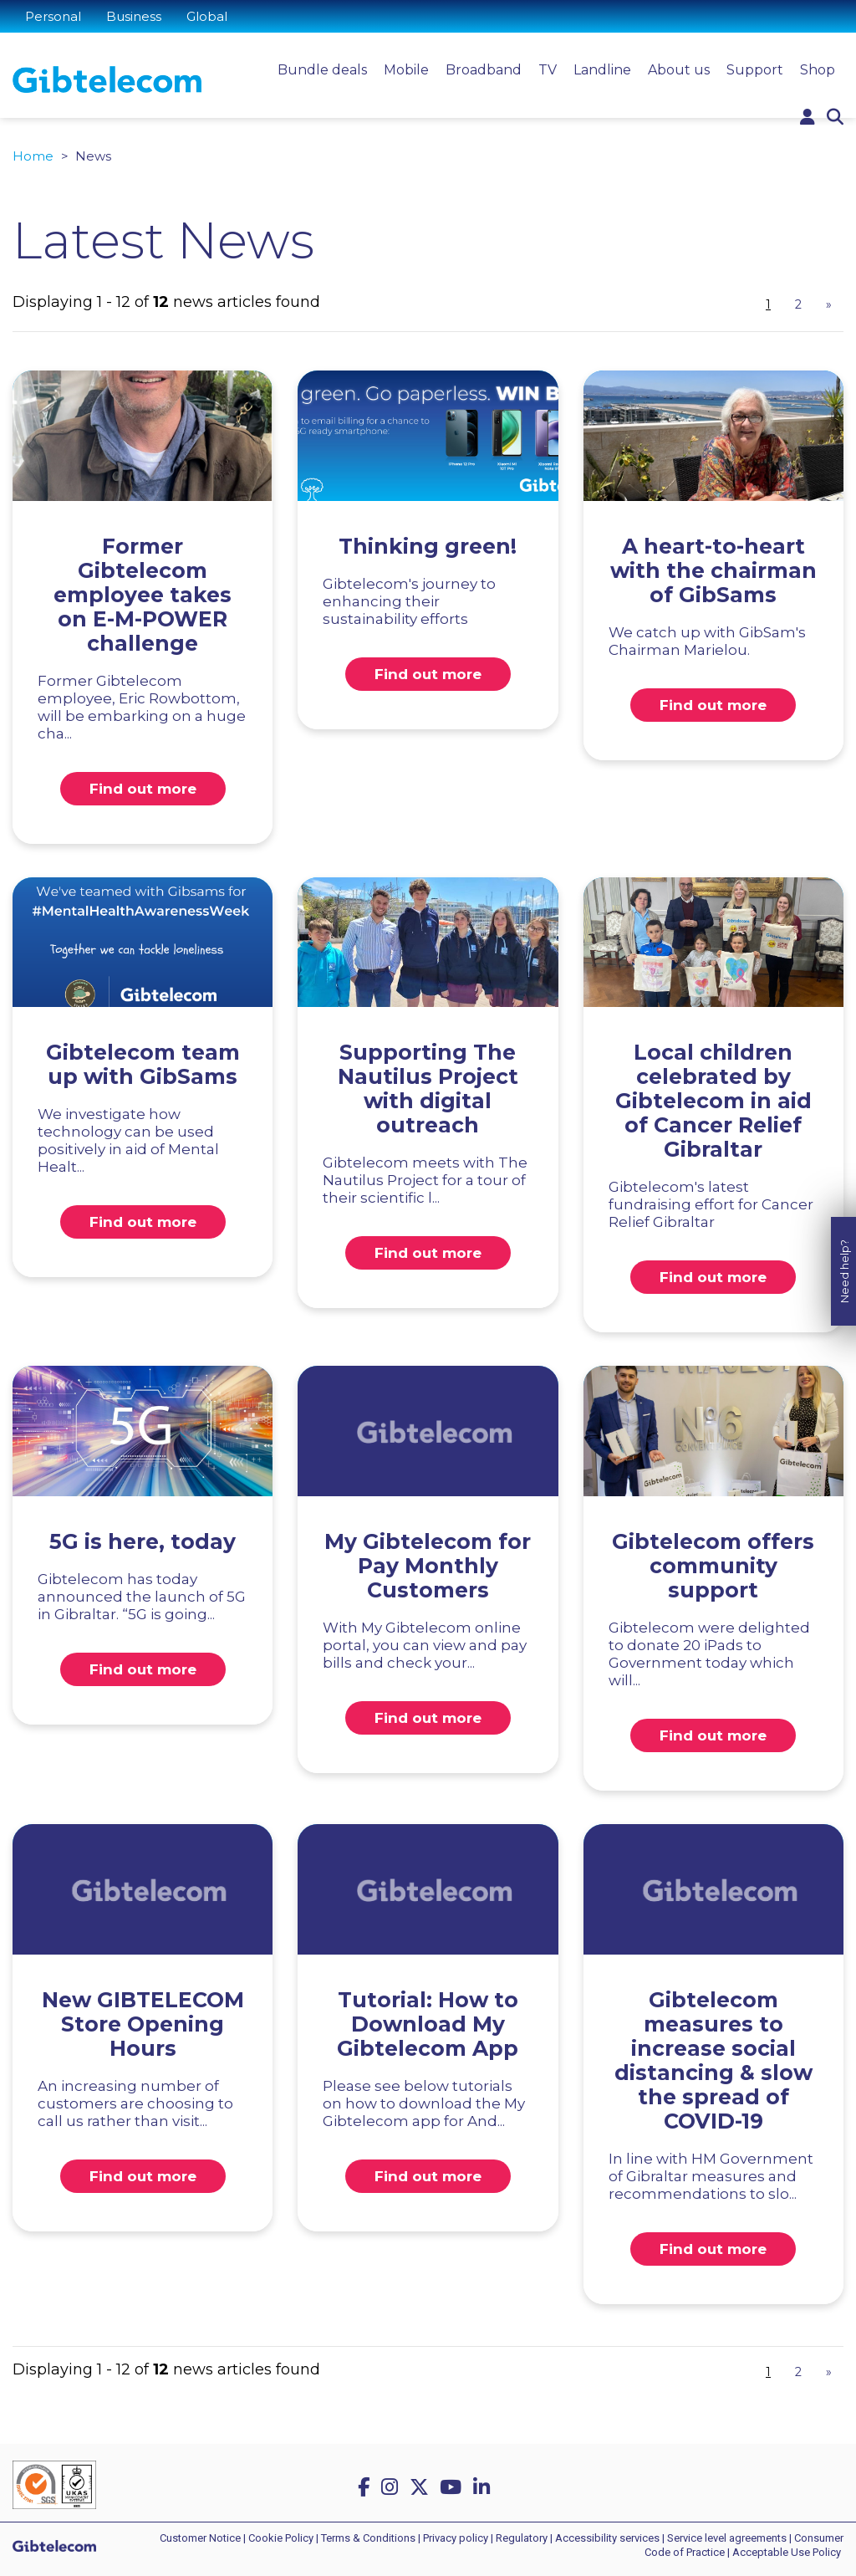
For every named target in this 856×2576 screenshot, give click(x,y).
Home (33, 156)
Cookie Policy (280, 2538)
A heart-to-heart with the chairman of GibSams (713, 570)
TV (547, 70)
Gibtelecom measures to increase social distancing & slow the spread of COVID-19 (713, 2060)
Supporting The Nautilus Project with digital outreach (428, 1088)
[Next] (828, 305)
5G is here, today (142, 1541)
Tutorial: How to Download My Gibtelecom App (427, 2024)
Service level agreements (727, 2538)
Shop (817, 70)
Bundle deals (322, 70)
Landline (602, 70)
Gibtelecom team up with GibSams (143, 1064)
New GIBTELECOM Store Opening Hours (143, 2024)
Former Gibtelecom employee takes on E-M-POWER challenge (143, 595)
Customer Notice (200, 2538)
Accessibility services (607, 2538)
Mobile (406, 70)
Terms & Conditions (368, 2538)
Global (206, 16)
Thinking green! (428, 546)
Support (754, 70)
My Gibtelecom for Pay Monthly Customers (427, 1565)
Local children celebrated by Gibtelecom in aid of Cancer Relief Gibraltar (713, 1101)
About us (679, 70)
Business (133, 16)
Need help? (844, 1226)
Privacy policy (455, 2538)
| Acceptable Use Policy (784, 2552)
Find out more (142, 788)
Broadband (484, 70)
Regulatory (522, 2538)
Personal (53, 16)
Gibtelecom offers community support (713, 1565)
